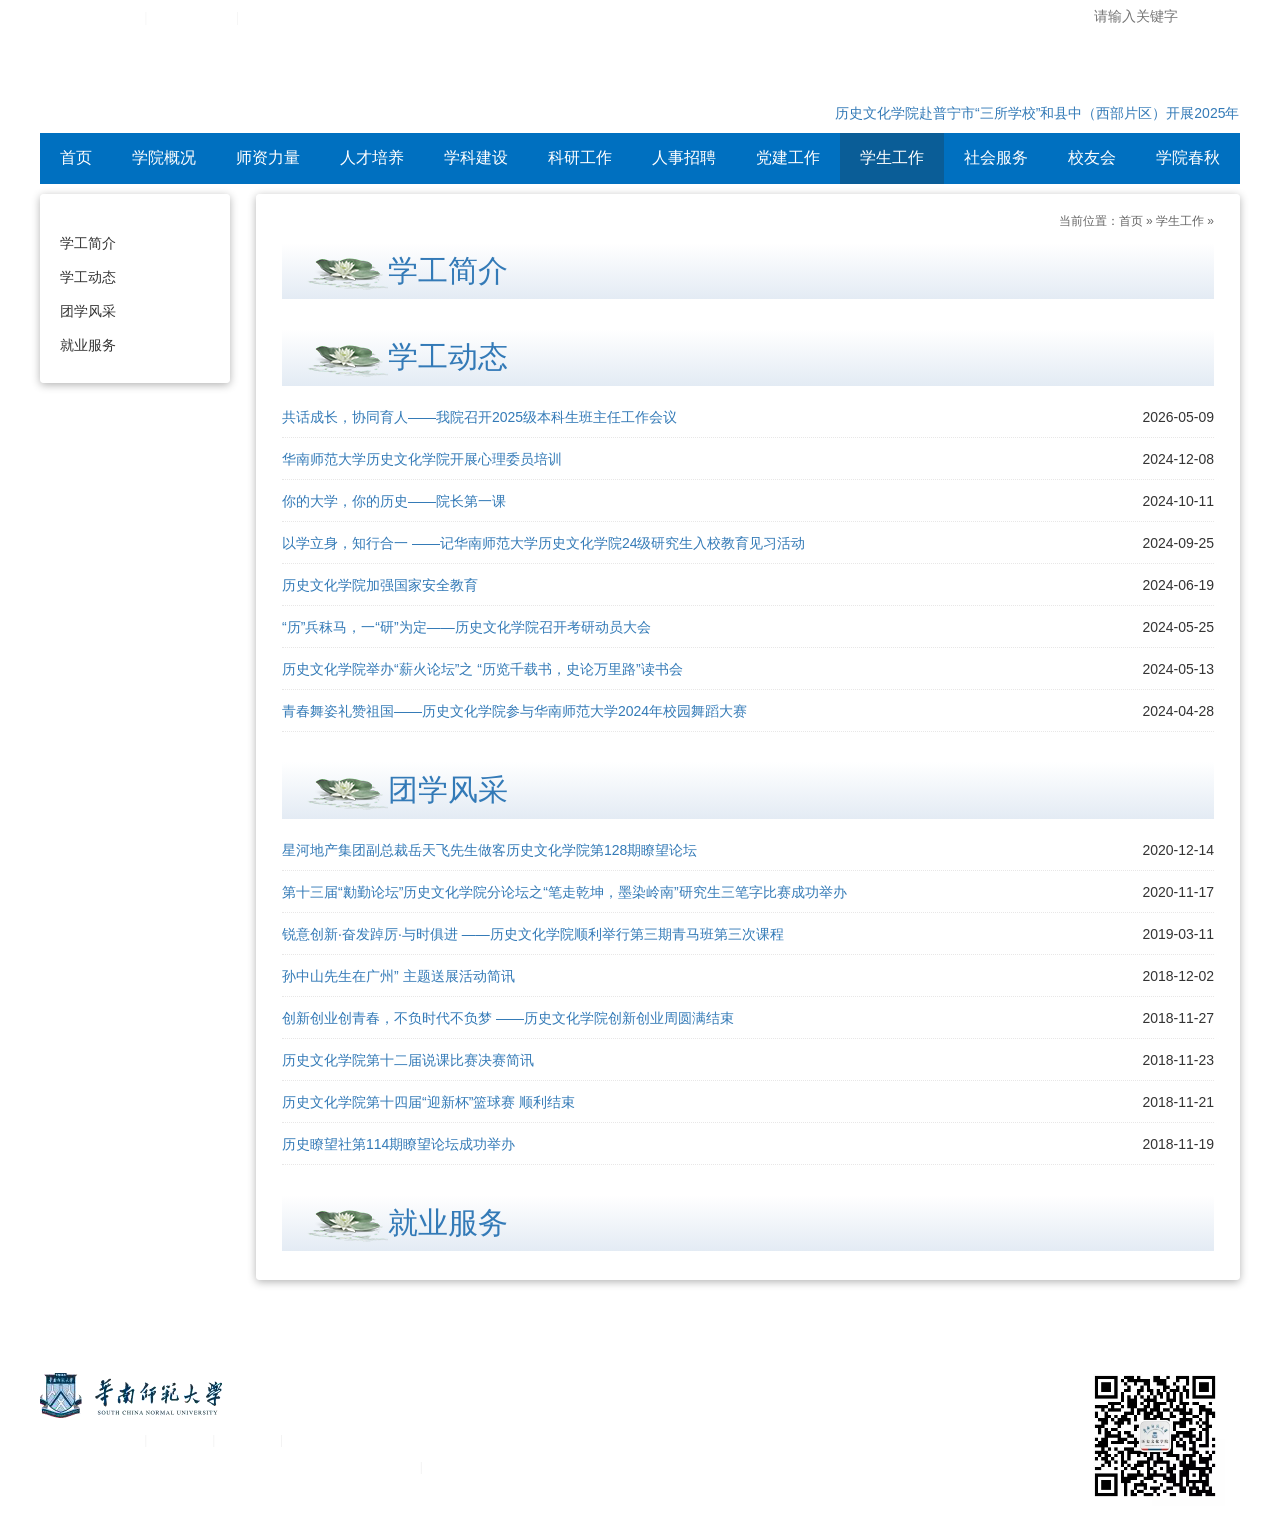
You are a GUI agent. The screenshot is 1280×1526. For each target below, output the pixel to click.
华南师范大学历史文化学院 (299, 85)
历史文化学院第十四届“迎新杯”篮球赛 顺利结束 (428, 1102)
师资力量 (268, 157)
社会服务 (996, 157)
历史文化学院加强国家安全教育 (380, 585)
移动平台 (248, 1440)
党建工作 (788, 157)
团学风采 (88, 311)
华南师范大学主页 (88, 18)
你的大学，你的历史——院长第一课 (394, 501)
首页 (76, 157)
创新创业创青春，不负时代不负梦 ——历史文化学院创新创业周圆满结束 (508, 1018)
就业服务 (88, 345)
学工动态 (88, 277)
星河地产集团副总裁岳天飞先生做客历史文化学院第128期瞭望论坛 (489, 850)
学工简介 (88, 243)
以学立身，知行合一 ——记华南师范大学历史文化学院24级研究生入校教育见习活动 (543, 543)
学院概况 (164, 157)
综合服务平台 (192, 18)
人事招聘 (684, 157)
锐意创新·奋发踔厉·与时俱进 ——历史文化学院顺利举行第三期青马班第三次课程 (533, 934)
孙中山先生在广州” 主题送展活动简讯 (398, 976)
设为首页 (272, 18)
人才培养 (372, 157)
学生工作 (892, 157)
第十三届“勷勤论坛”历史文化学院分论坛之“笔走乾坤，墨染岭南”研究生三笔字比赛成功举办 (564, 892)
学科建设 (476, 157)
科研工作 (580, 157)
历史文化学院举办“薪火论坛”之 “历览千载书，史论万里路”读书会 (482, 669)
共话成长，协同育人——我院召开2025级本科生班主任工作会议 (479, 417)
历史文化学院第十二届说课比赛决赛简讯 (408, 1060)
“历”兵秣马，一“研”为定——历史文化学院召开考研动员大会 (466, 627)
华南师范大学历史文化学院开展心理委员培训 (422, 459)
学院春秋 (1188, 157)
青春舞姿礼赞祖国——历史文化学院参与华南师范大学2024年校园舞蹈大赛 (514, 711)
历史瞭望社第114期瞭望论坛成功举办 (398, 1144)
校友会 (1092, 157)
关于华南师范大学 (88, 1440)
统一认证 (180, 1440)
